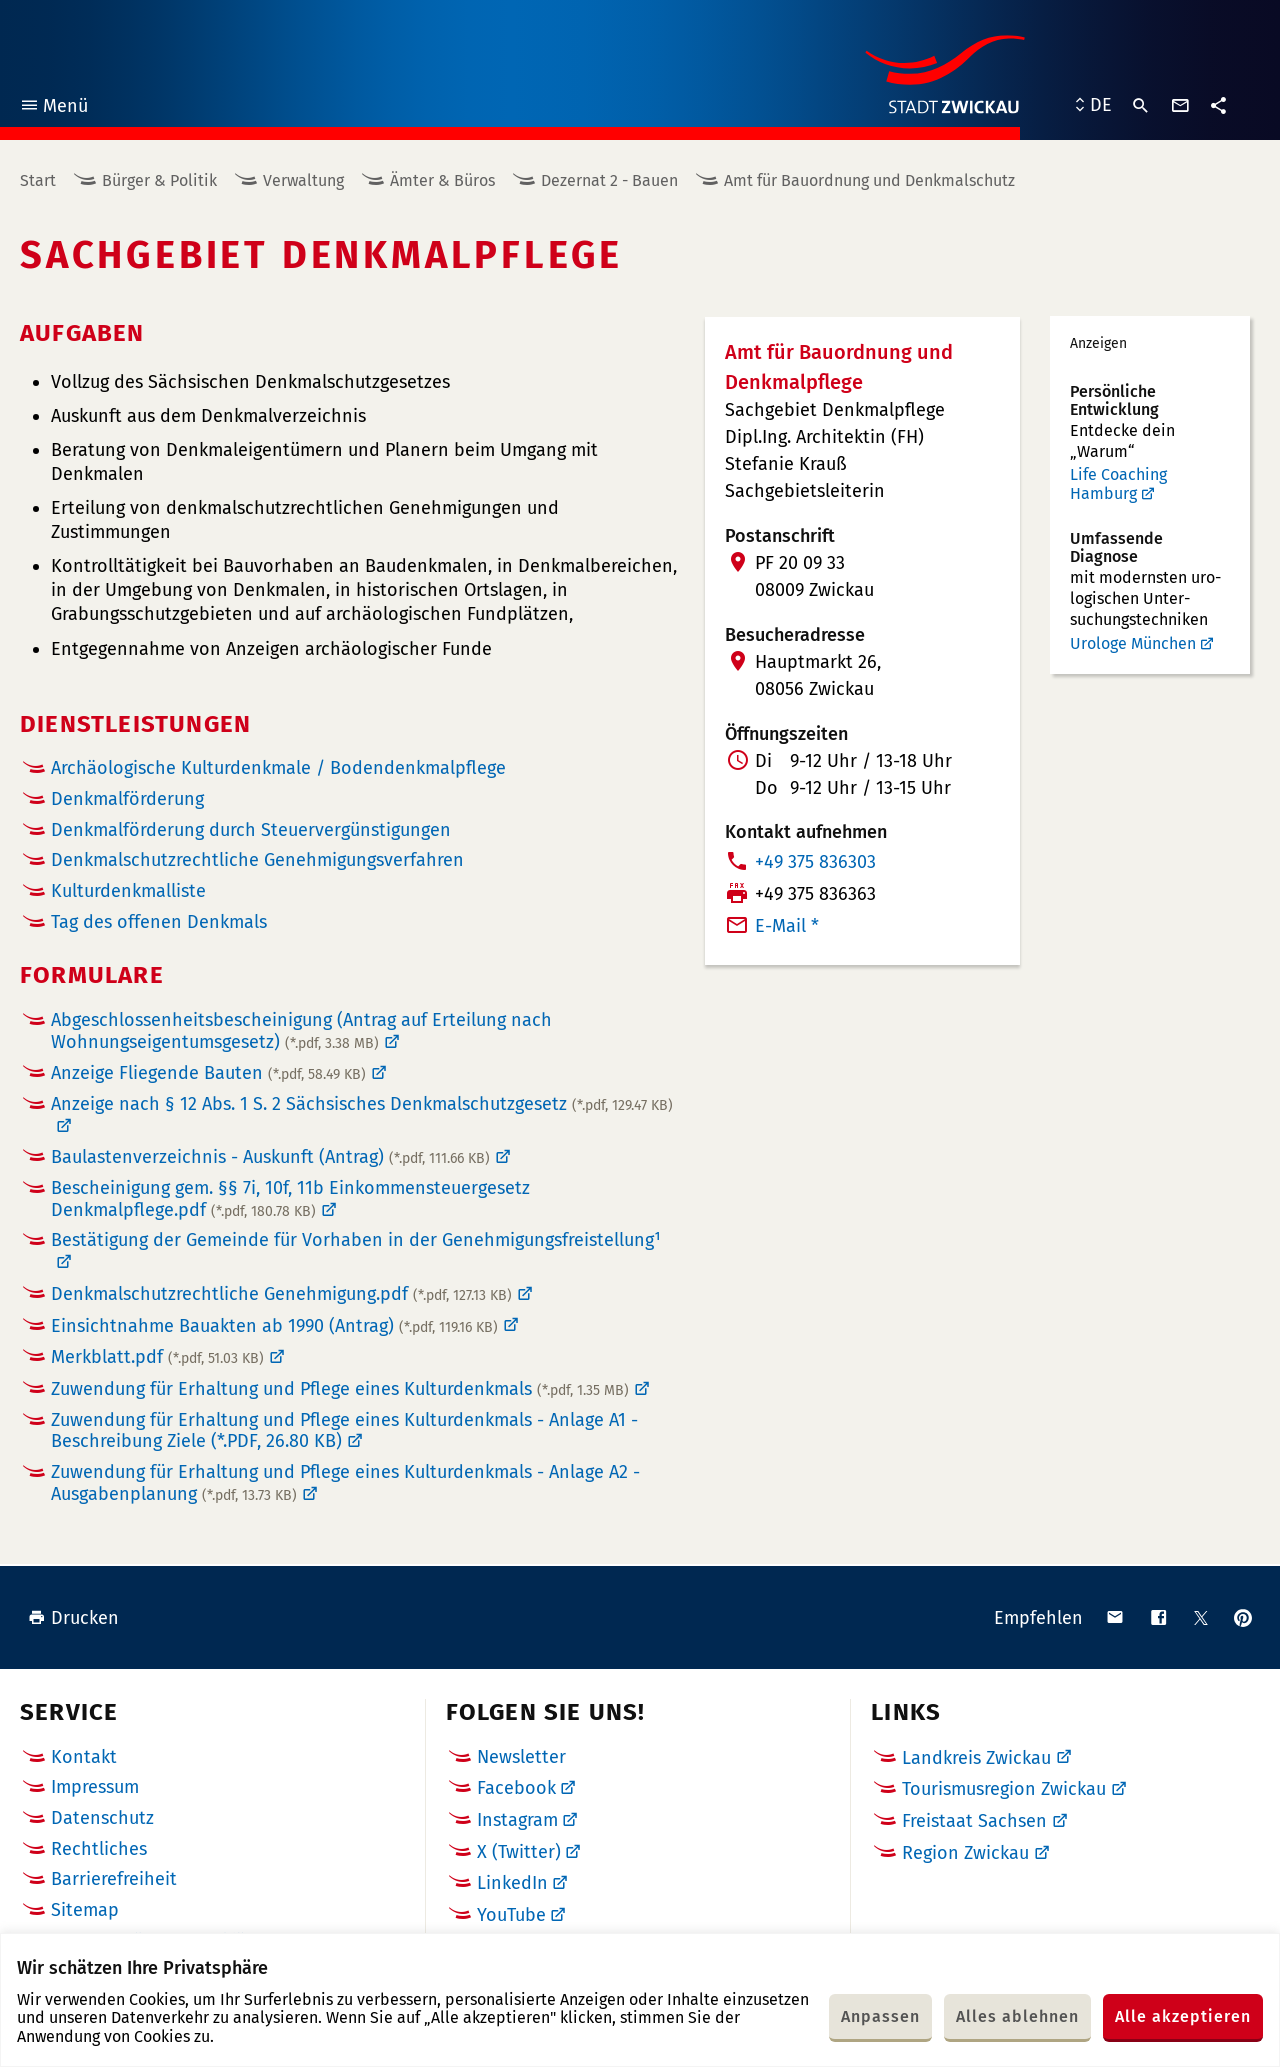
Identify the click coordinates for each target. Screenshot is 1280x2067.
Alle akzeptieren (1183, 2016)
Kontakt (84, 1757)
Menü (53, 108)
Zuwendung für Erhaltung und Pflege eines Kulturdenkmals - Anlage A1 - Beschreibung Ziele (344, 1431)
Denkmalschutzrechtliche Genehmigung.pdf (281, 1294)
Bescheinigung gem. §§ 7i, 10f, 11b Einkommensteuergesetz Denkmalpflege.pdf (290, 1199)
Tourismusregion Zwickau (1004, 1789)
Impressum (95, 1787)
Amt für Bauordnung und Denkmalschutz (869, 180)
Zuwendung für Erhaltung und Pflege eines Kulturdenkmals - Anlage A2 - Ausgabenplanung (345, 1483)
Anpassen (880, 2016)
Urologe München (1133, 643)
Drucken (73, 1618)
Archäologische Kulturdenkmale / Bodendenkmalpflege (278, 768)
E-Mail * (787, 926)
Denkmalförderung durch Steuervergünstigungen (251, 830)
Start (38, 180)
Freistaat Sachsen (974, 1821)
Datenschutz (102, 1818)
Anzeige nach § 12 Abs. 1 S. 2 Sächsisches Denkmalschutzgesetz (362, 1104)
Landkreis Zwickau (976, 1758)
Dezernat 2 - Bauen (609, 180)
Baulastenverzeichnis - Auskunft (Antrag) (270, 1157)
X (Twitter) (519, 1852)
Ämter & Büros (442, 180)
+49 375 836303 (815, 862)
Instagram (517, 1820)
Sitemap (85, 1910)
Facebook (516, 1788)
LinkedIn (512, 1883)
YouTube (511, 1915)
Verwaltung (303, 180)
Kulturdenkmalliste (128, 891)
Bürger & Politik (159, 180)
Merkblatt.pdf (157, 1357)
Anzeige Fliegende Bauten (208, 1073)
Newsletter (521, 1757)
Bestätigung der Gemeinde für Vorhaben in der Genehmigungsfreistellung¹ (356, 1240)
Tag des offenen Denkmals (159, 922)
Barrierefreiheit (114, 1879)
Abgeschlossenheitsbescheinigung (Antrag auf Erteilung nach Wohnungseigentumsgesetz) (301, 1031)
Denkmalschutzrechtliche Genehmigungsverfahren (257, 860)
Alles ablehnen (1017, 2016)
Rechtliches (99, 1849)
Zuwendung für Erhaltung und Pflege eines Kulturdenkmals (340, 1389)
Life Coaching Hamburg (1118, 484)
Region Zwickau (965, 1853)
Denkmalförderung (127, 799)
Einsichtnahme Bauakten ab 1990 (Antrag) (274, 1326)
